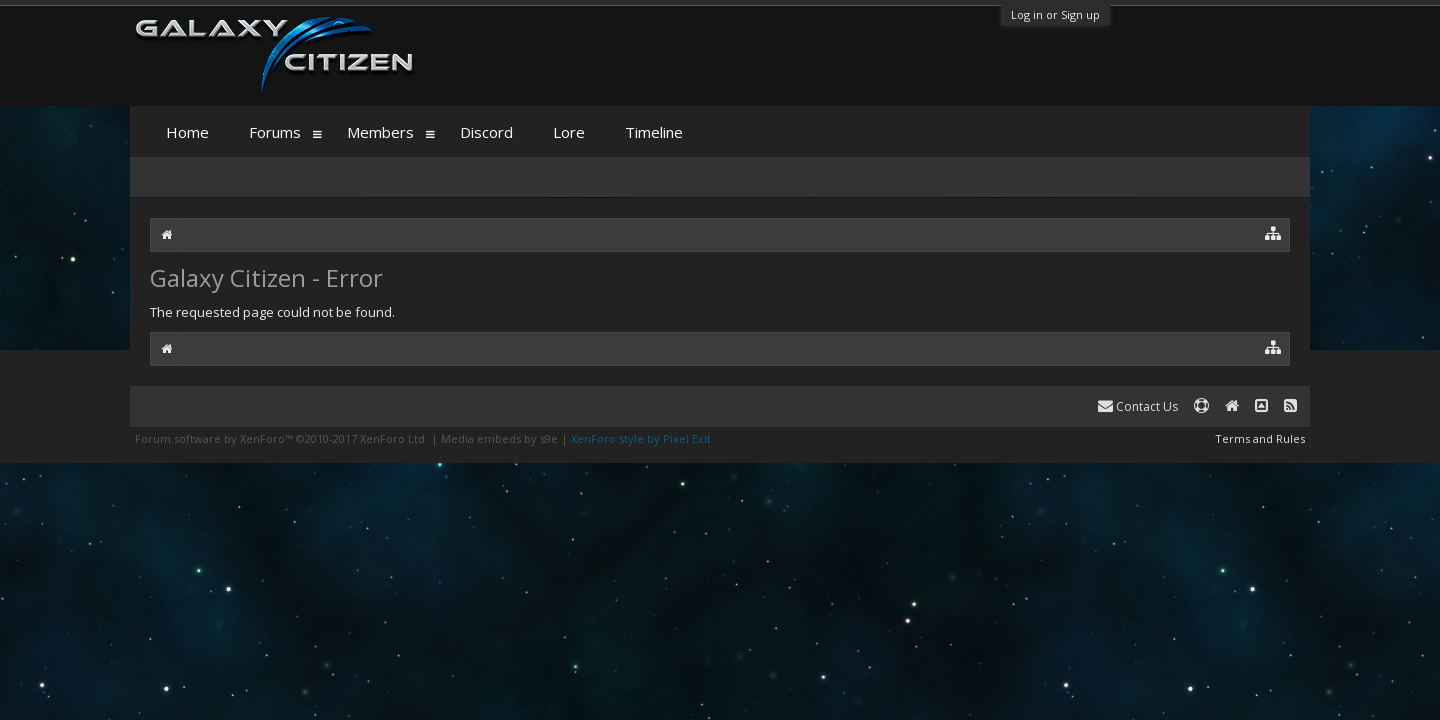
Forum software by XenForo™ (281, 438)
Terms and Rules (1260, 438)
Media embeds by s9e (499, 438)
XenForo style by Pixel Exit (641, 438)
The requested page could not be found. (272, 312)
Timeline (654, 132)
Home (187, 132)
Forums (275, 132)
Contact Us (1138, 406)
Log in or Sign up (1055, 14)
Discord (486, 132)
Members (380, 132)
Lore (569, 132)
